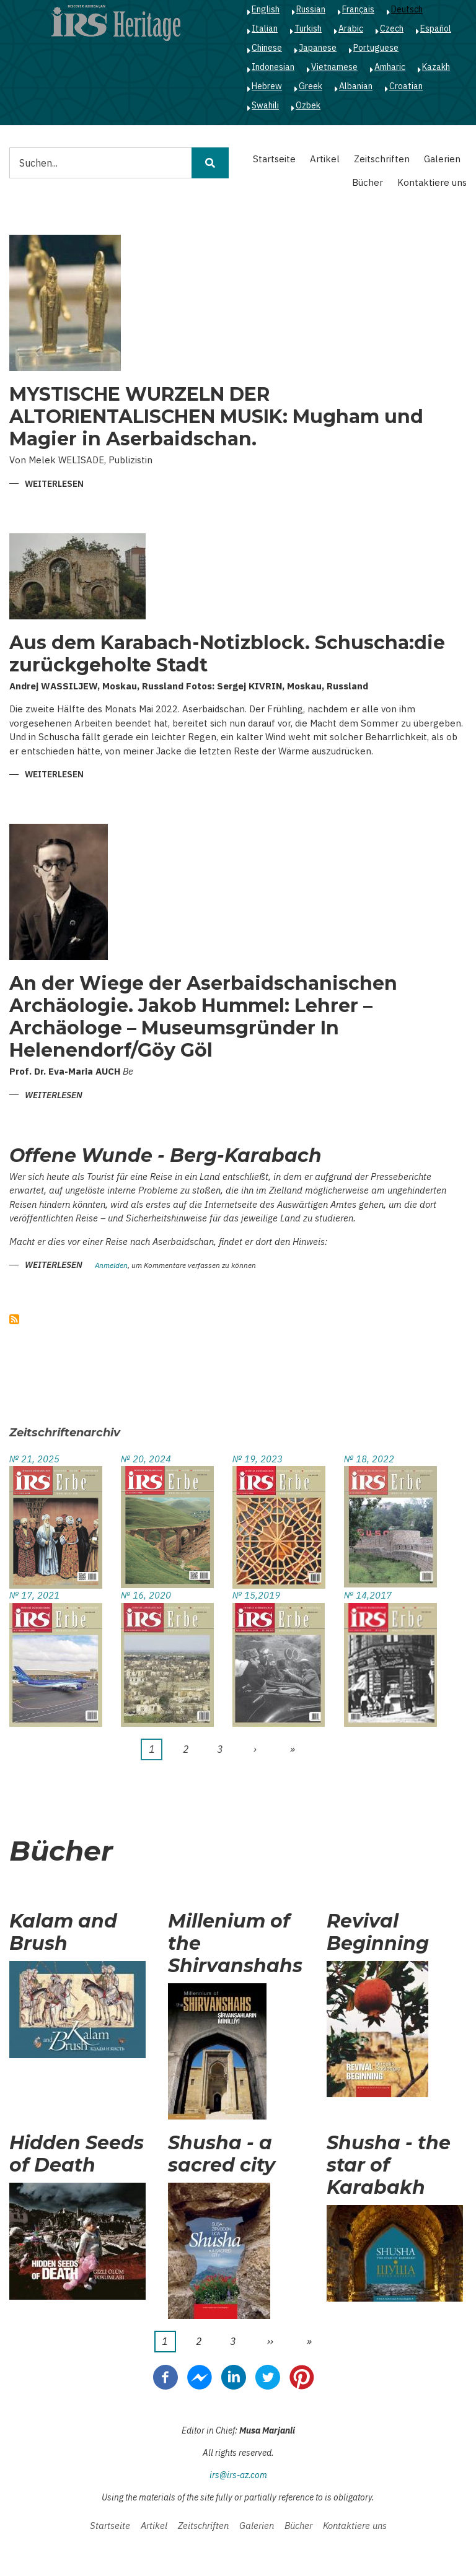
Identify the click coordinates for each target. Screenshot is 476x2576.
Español (435, 28)
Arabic (350, 28)
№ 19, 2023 (257, 1459)
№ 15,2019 (256, 1595)
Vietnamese (334, 66)
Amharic (389, 66)
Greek (310, 86)
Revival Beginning (378, 1932)
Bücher (367, 182)
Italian (265, 28)
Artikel (325, 159)
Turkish (308, 28)
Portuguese (376, 47)
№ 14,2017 (368, 1595)
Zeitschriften (382, 159)
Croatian (406, 86)
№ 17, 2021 (34, 1595)
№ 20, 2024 (146, 1459)
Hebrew (267, 86)
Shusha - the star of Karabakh (389, 2165)
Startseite (274, 159)
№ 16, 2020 (146, 1595)
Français (358, 9)
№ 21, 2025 (34, 1459)
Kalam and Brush (63, 1932)
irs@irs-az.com (238, 2475)
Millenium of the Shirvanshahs (235, 1943)
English (266, 9)
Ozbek (308, 105)
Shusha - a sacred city (221, 2154)
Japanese (318, 47)
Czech (391, 28)
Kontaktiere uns (432, 182)
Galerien (442, 159)
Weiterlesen (54, 484)
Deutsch (407, 9)
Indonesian (273, 66)
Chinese (267, 47)
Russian (310, 9)
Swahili (265, 105)
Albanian (355, 86)
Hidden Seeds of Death (76, 2154)
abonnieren (14, 1319)
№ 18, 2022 (369, 1459)
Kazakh (436, 66)
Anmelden (111, 1266)
